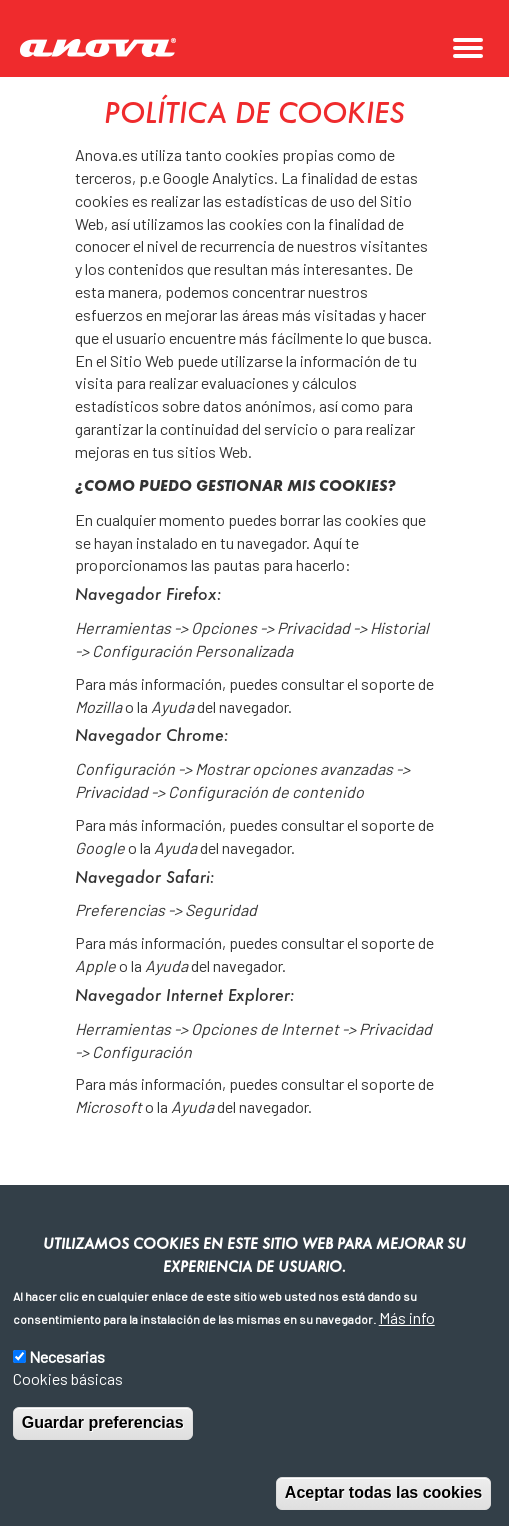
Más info (407, 1317)
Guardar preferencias (103, 1422)
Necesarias (67, 1356)
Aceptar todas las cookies (383, 1492)
